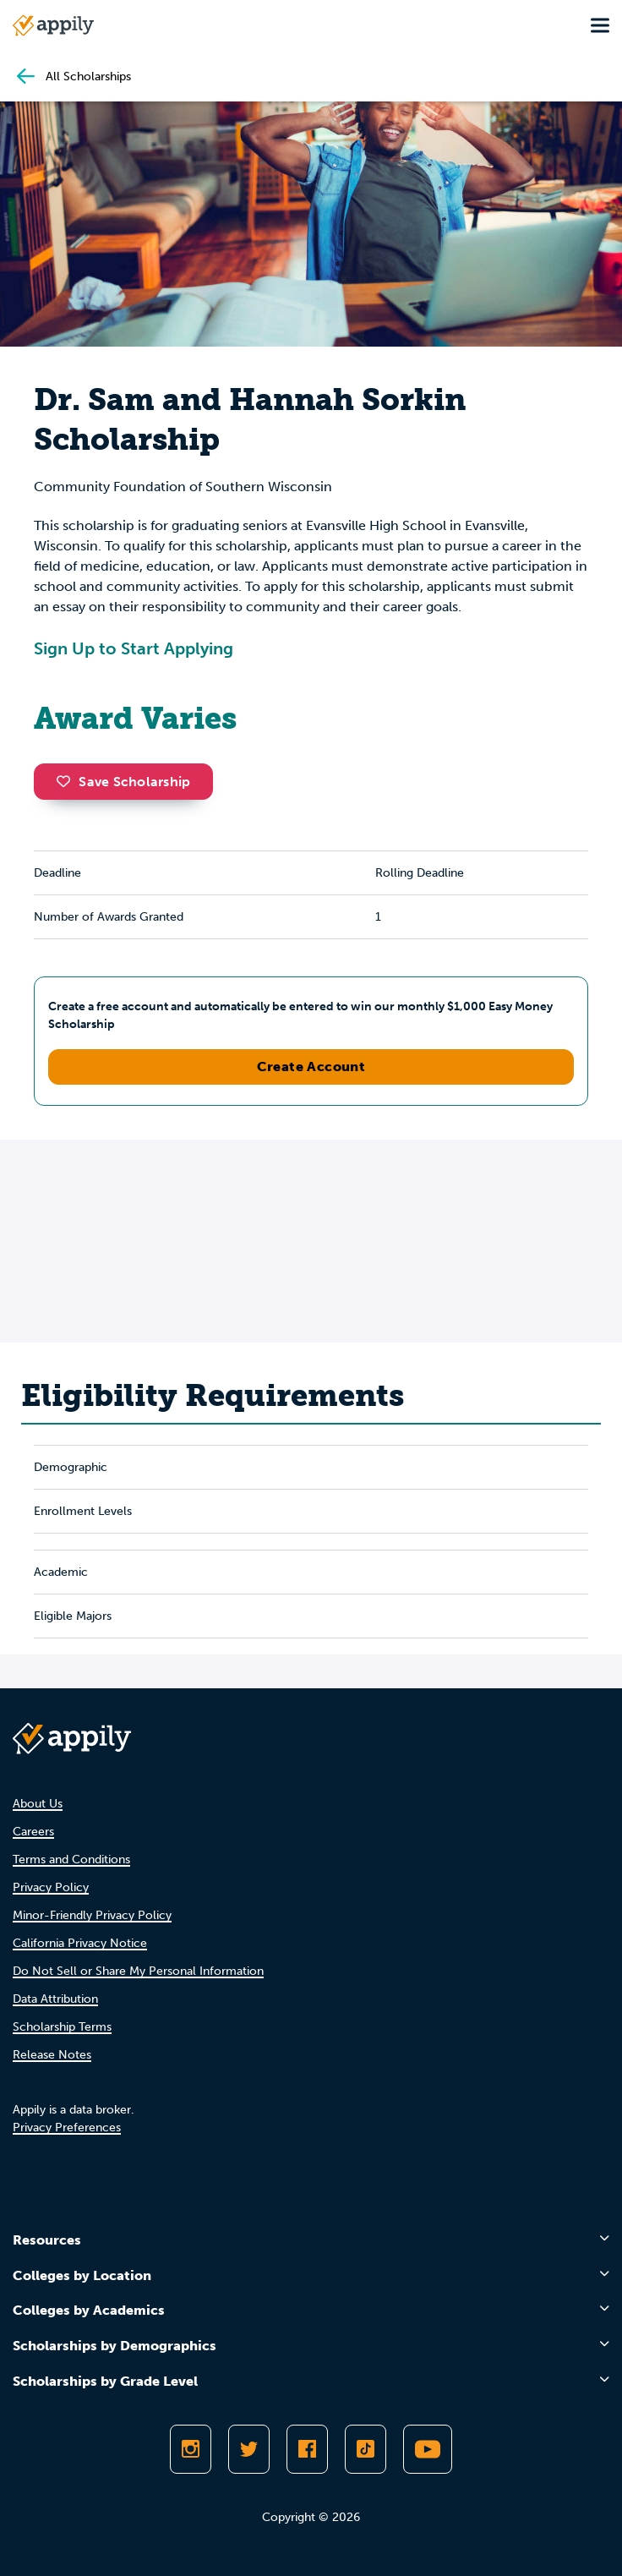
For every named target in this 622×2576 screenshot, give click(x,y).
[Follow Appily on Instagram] (190, 2449)
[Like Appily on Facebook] (307, 2449)
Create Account (311, 1066)
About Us (38, 1804)
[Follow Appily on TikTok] (365, 2449)
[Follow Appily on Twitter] (249, 2449)
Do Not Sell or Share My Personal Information (138, 1971)
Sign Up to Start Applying (133, 648)
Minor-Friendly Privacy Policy (92, 1915)
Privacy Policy (51, 1887)
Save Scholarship (123, 782)
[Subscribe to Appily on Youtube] (427, 2449)
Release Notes (52, 2055)
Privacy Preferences (67, 2127)
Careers (33, 1831)
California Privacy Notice (80, 1943)
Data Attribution (55, 1999)
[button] (68, 781)
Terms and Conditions (71, 1859)
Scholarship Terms (62, 2027)
